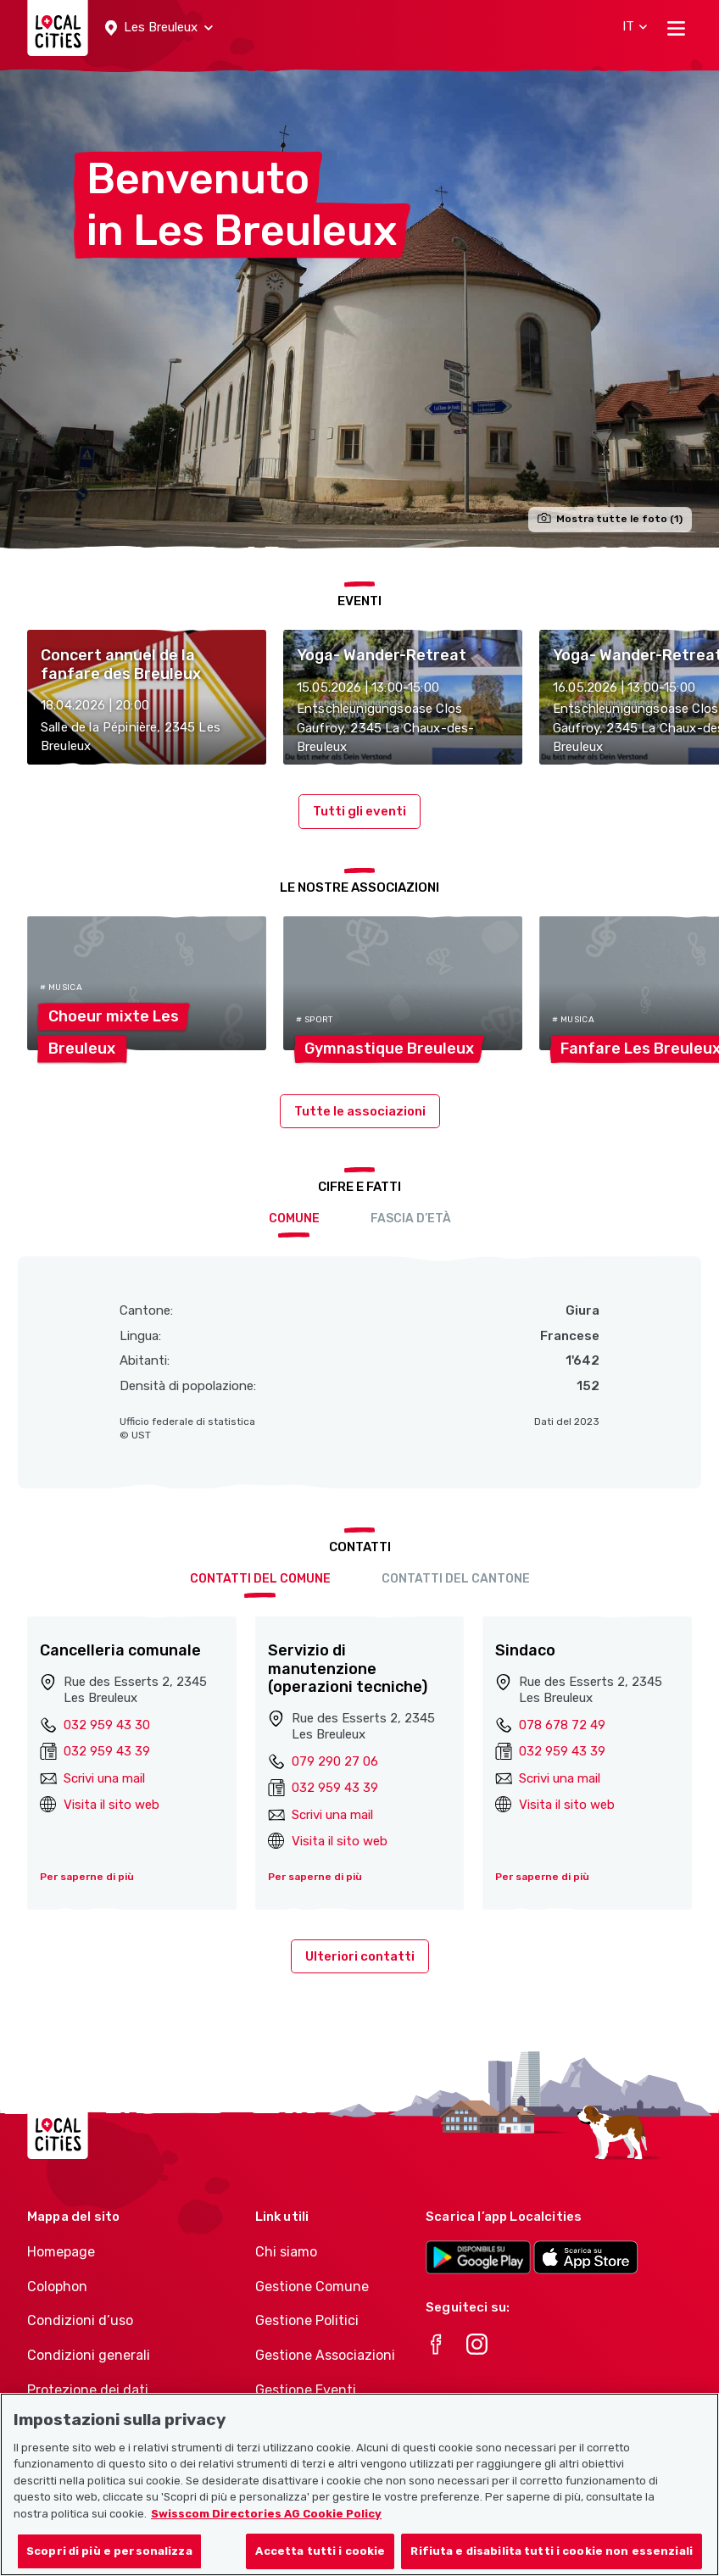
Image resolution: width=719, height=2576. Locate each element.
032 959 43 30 (107, 1725)
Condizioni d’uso (80, 2320)
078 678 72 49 (562, 1725)
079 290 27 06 (335, 1761)
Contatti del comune (260, 1579)
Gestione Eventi (305, 2390)
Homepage (61, 2252)
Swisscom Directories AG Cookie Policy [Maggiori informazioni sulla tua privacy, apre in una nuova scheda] (266, 2530)
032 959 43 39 (107, 1751)
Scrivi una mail (104, 1778)
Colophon (57, 2286)
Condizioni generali (88, 2355)
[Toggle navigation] (676, 28)
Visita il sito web (111, 1804)
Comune (294, 1218)
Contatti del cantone (456, 1579)
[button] (159, 27)
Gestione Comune (312, 2286)
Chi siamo (286, 2252)
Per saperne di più (87, 1877)
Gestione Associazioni (325, 2355)
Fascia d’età (411, 1218)
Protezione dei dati (87, 2390)
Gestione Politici (307, 2320)
